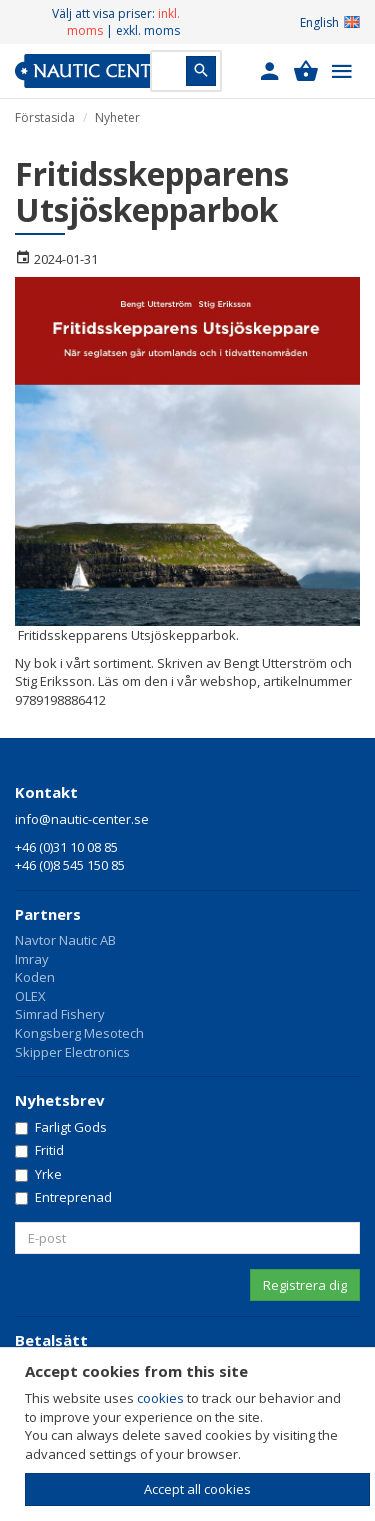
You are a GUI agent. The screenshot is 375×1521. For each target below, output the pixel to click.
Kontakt (46, 792)
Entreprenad (63, 1197)
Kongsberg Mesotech (79, 1033)
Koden (35, 977)
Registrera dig (305, 1285)
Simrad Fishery (60, 1014)
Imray (32, 959)
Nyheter (117, 117)
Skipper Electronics (72, 1052)
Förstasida (45, 117)
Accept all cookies (197, 1489)
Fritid (39, 1150)
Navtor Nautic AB (65, 940)
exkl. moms (148, 30)
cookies (160, 1398)
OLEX (30, 996)
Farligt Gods (61, 1127)
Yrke (38, 1174)
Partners (48, 914)
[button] (270, 71)
